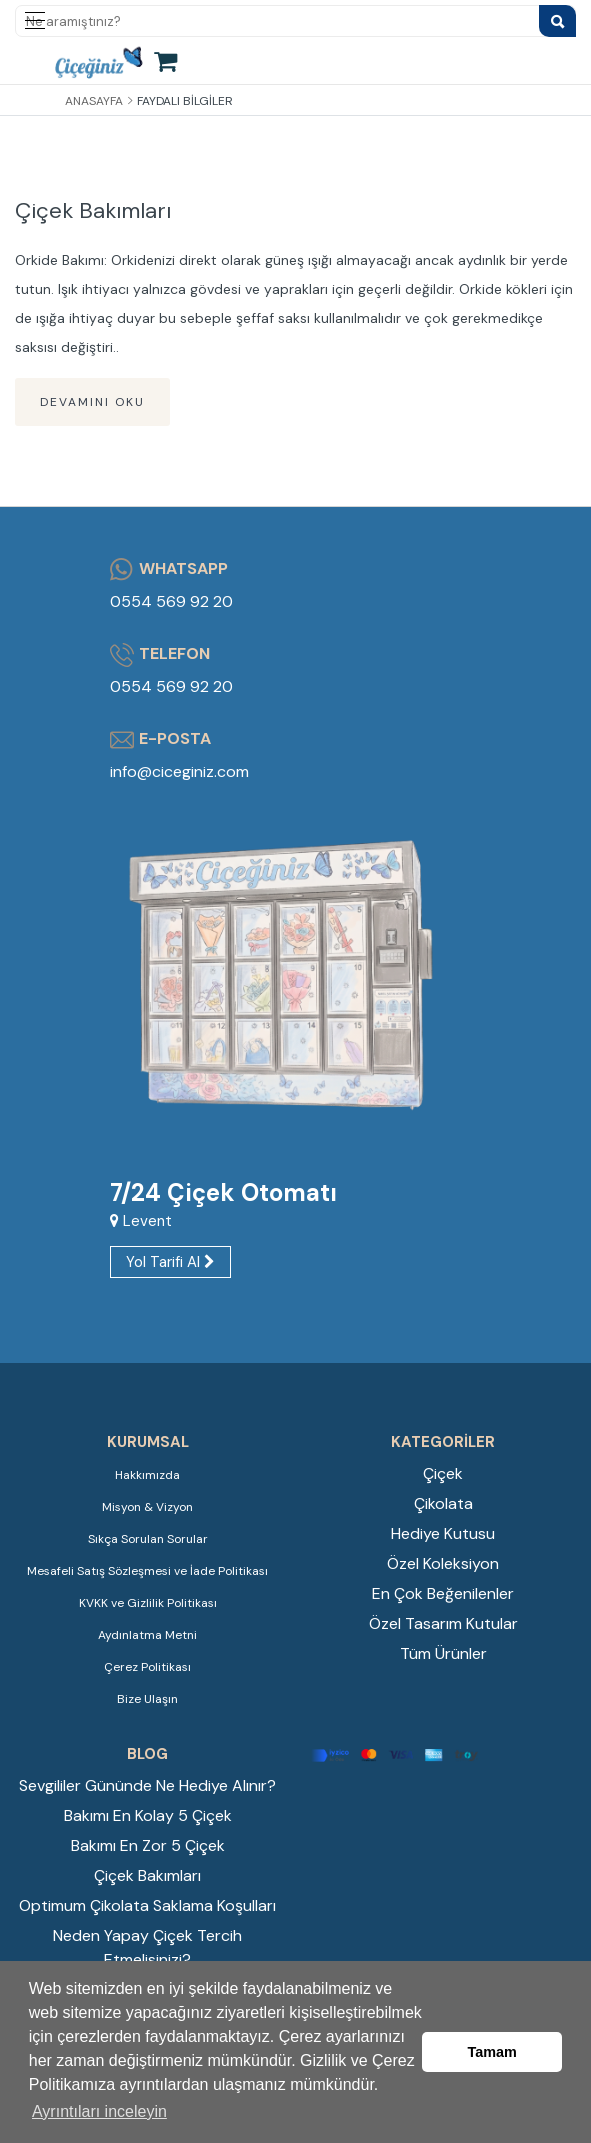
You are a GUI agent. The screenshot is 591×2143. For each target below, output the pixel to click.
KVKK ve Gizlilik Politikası (148, 1603)
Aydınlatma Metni (147, 1635)
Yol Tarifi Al (170, 1262)
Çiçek (443, 1473)
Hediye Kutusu (443, 1533)
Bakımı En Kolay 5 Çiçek (148, 1815)
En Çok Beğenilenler (443, 1593)
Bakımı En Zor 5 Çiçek (148, 1845)
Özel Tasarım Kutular (443, 1623)
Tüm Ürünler (443, 1653)
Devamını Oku (92, 402)
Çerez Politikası (147, 1667)
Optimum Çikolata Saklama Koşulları (147, 1905)
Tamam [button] (492, 2052)
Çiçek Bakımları (93, 210)
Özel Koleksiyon (443, 1563)
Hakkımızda (147, 1475)
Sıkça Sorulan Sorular (148, 1539)
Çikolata (443, 1503)
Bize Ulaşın (147, 1699)
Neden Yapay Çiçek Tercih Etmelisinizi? (147, 1947)
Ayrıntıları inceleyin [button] (99, 2111)
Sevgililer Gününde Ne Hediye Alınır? (147, 1785)
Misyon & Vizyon (147, 1507)
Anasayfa (94, 101)
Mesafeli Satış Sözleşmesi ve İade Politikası (147, 1571)
